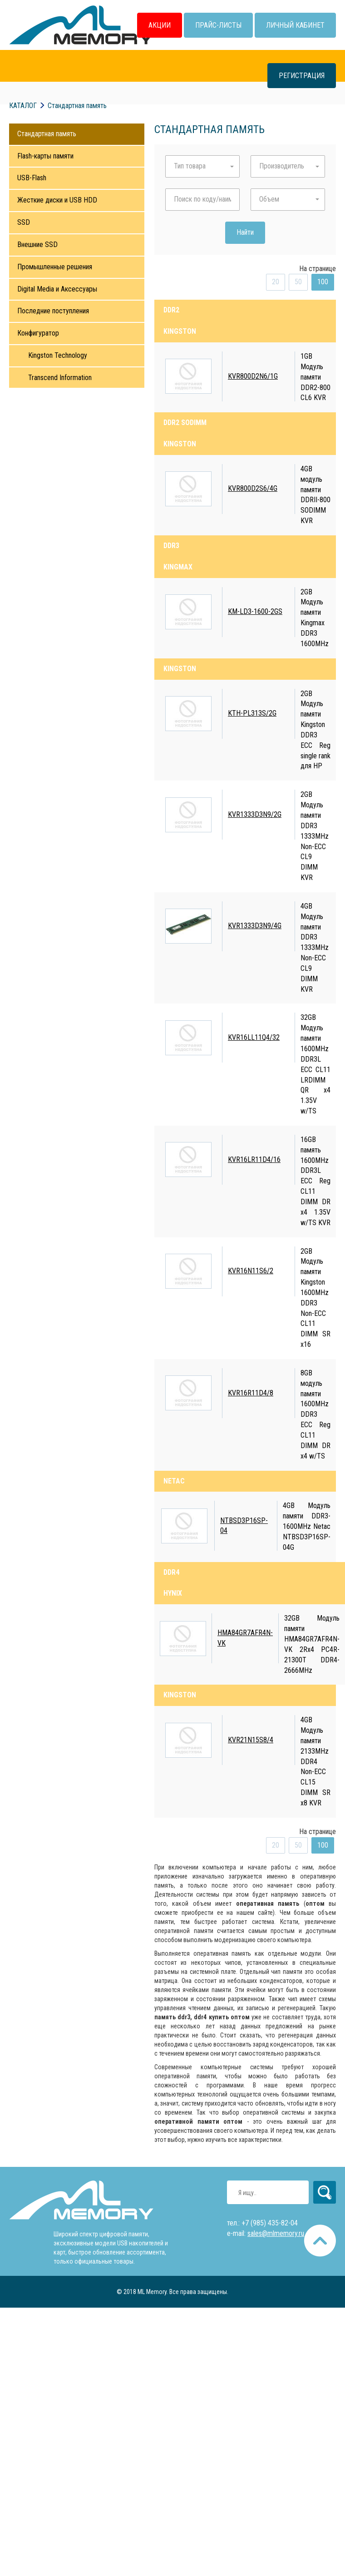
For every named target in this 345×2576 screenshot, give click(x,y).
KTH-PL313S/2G (252, 713)
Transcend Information (60, 377)
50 (298, 281)
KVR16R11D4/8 (250, 1393)
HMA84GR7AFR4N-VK (245, 1637)
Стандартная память (46, 133)
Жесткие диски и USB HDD (57, 200)
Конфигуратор (38, 333)
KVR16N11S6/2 (250, 1270)
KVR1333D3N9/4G (254, 925)
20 (275, 281)
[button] (202, 166)
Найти (245, 232)
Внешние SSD (37, 244)
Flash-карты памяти (45, 156)
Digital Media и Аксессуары (57, 289)
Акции (159, 25)
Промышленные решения (54, 266)
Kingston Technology (57, 355)
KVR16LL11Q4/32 (254, 1037)
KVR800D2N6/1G (253, 376)
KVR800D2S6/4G (252, 488)
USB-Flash (31, 177)
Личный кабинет (295, 25)
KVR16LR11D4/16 (254, 1159)
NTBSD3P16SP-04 (244, 1525)
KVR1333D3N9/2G (254, 814)
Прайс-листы (218, 25)
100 (322, 281)
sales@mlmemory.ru (275, 2233)
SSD (23, 222)
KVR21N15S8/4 (250, 1739)
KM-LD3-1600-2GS (255, 611)
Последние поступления (53, 311)
